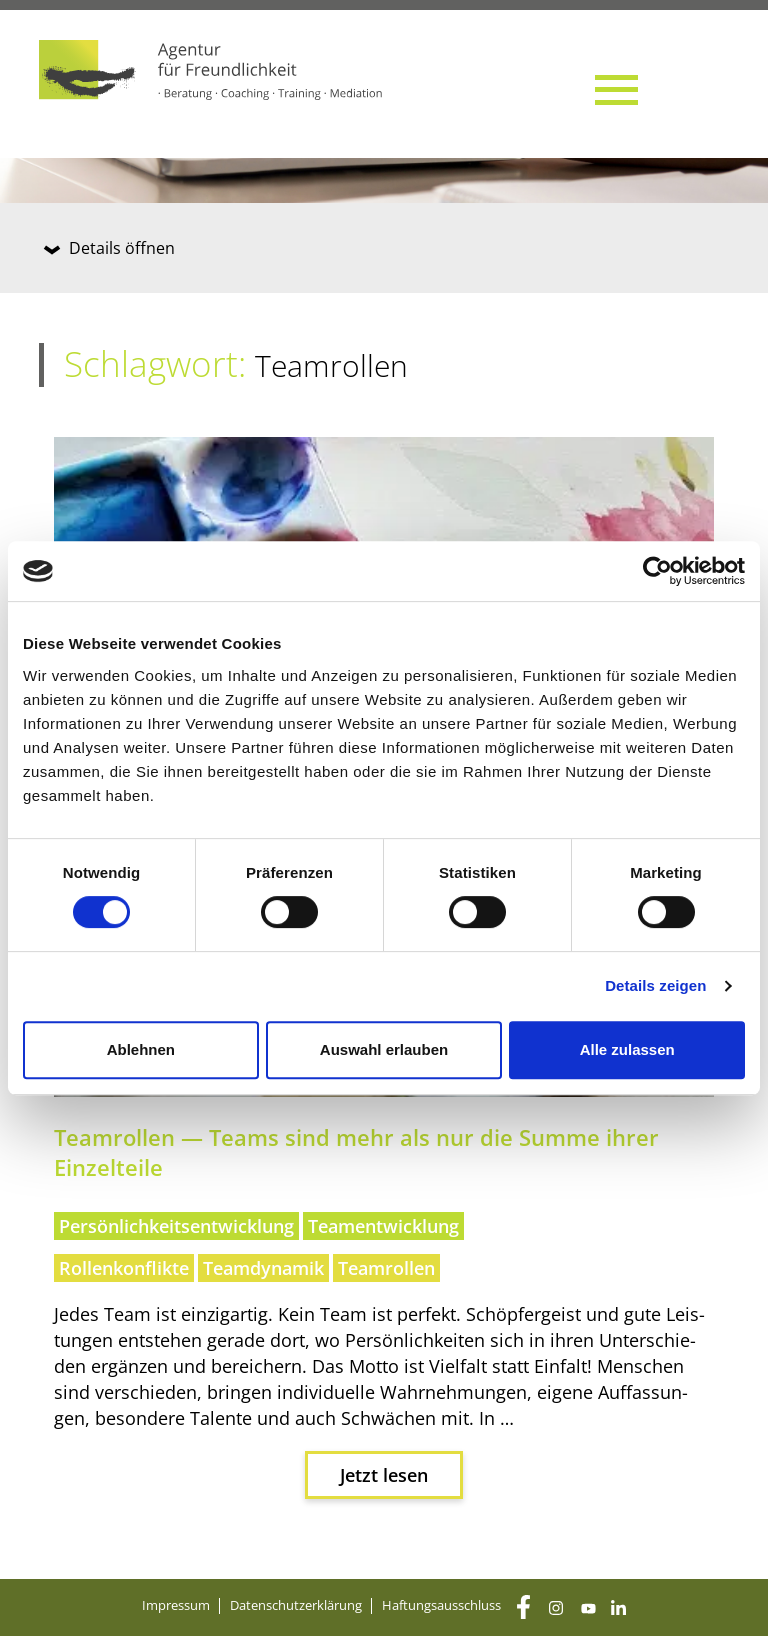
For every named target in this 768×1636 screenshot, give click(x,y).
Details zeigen (655, 985)
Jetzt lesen (384, 1475)
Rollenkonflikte (124, 1268)
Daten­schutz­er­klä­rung (296, 1605)
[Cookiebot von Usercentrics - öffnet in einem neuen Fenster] (657, 571)
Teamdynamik (263, 1268)
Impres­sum (176, 1605)
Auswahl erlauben (384, 1049)
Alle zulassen (627, 1049)
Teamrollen (386, 1268)
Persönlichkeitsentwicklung (176, 1226)
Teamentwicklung (383, 1226)
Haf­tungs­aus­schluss (441, 1605)
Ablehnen (141, 1049)
